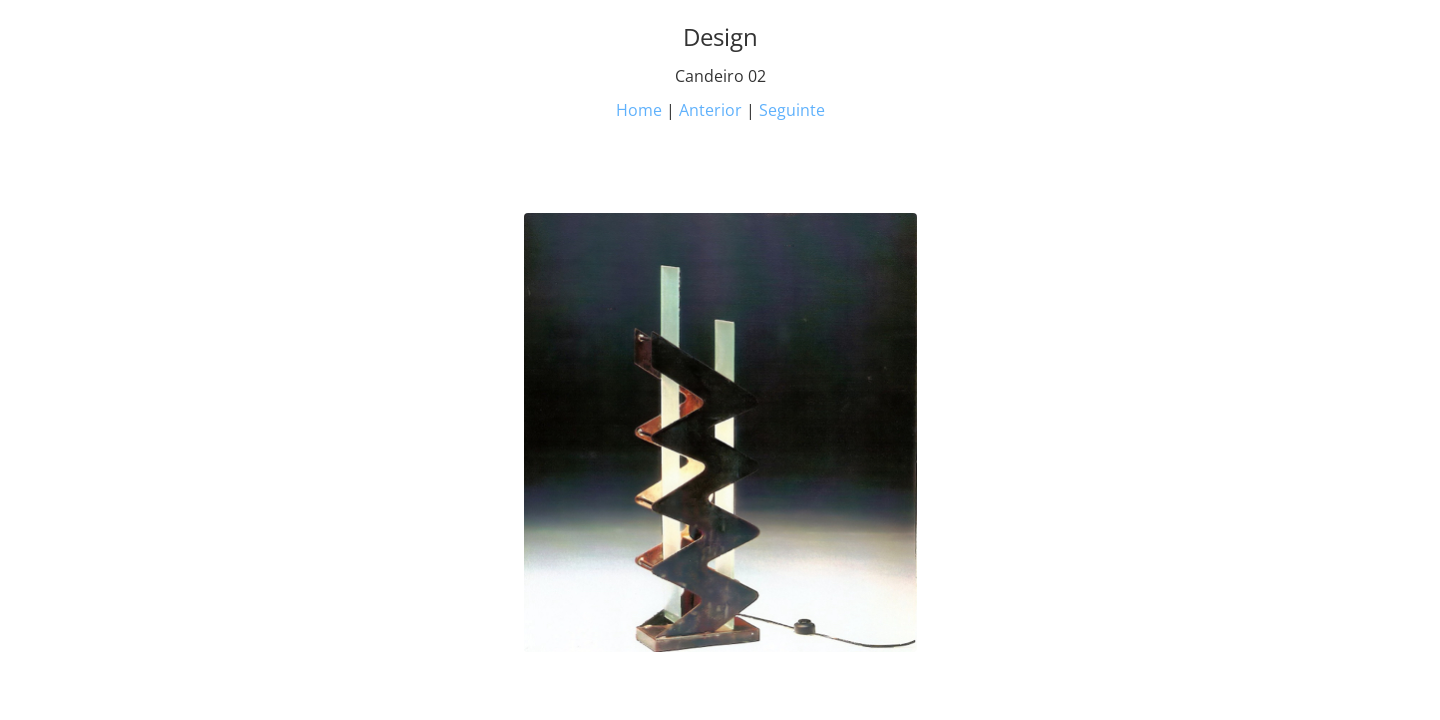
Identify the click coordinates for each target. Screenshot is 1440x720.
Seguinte (792, 110)
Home (639, 110)
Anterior (710, 110)
